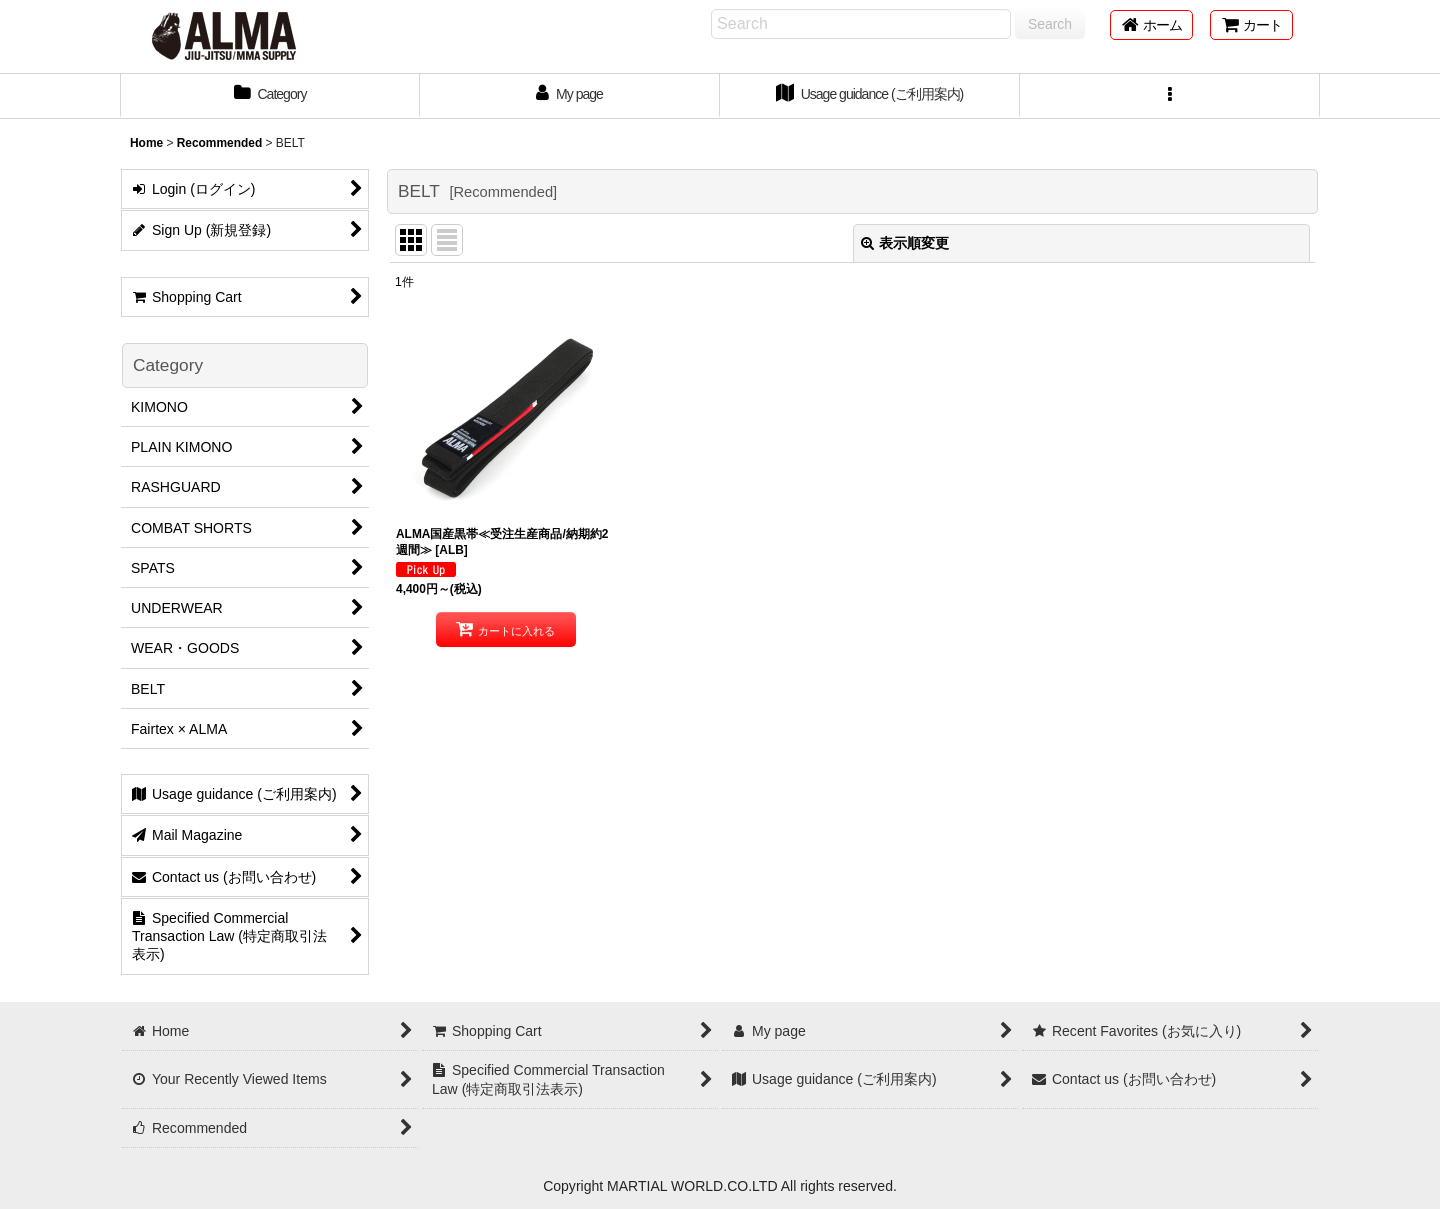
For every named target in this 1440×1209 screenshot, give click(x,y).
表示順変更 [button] (905, 243)
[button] (1170, 96)
